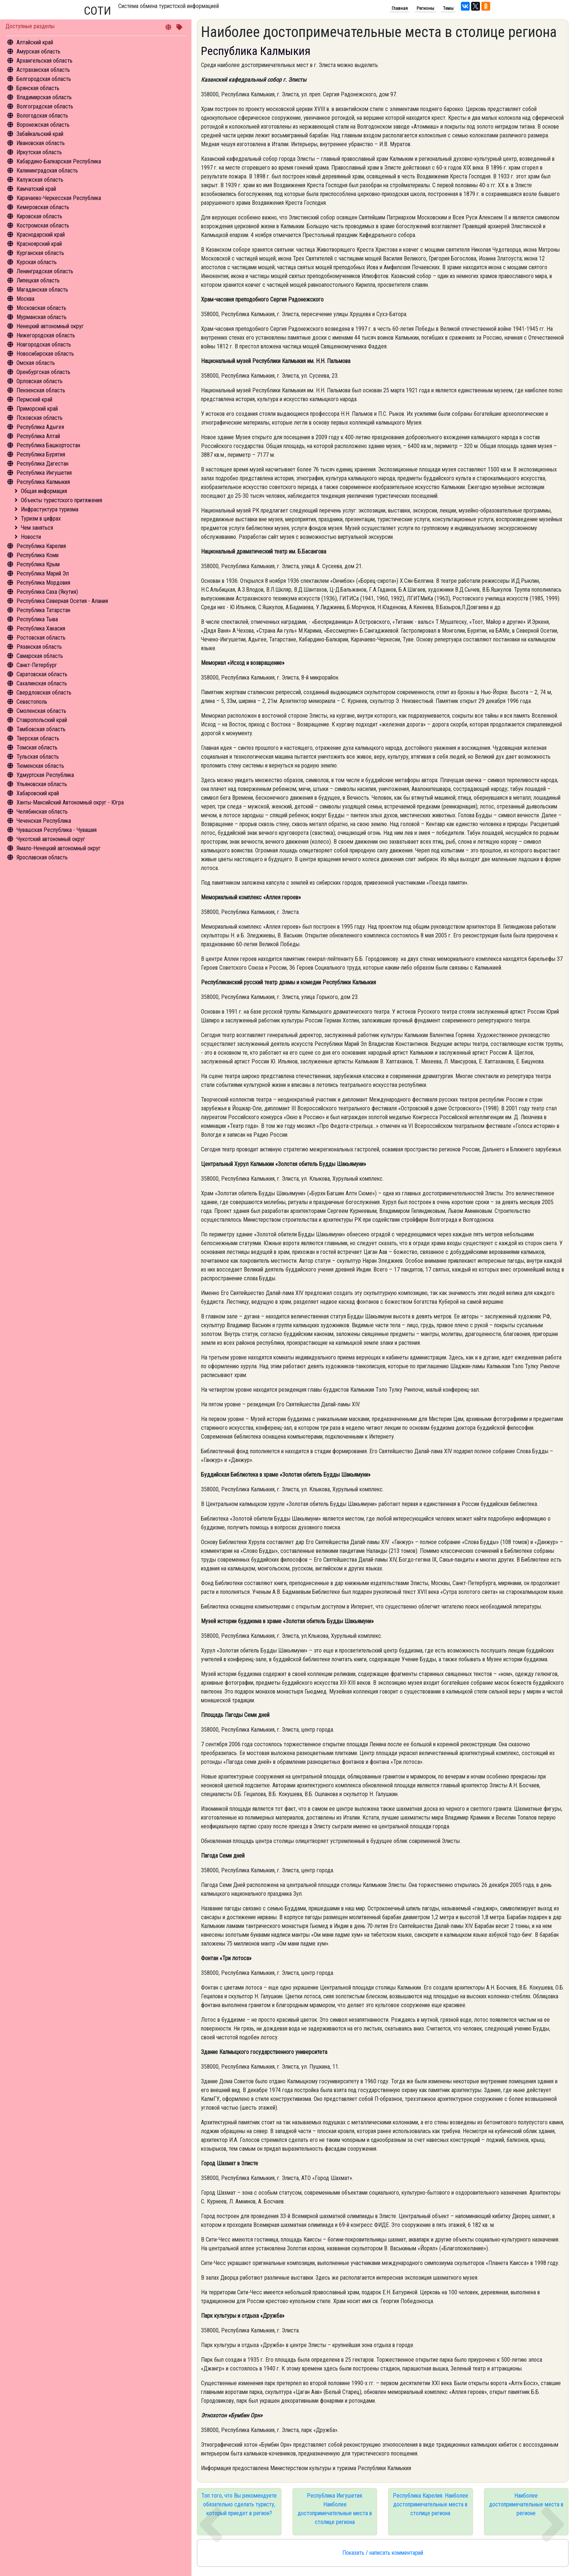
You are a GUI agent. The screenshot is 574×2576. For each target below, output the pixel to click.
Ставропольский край (41, 720)
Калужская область (39, 179)
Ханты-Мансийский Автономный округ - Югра (70, 802)
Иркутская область (39, 152)
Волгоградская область (44, 106)
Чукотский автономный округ (50, 839)
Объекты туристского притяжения (61, 500)
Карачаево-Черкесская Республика (58, 198)
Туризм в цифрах (41, 518)
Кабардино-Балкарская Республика (58, 161)
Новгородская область (43, 344)
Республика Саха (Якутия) (47, 591)
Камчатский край (36, 188)
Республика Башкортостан (48, 445)
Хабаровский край (37, 793)
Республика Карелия (41, 546)
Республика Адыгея (40, 426)
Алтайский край (34, 42)
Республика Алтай (38, 436)
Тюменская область (40, 765)
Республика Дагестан (42, 463)
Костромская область (42, 225)
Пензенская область (40, 390)
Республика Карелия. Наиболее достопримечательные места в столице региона (430, 2504)
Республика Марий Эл (42, 573)
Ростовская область (41, 637)
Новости (31, 536)
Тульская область (37, 756)
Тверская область (37, 738)
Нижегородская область (45, 335)
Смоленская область (41, 710)
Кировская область (39, 216)
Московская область (41, 307)
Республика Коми (37, 555)
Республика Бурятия (40, 454)
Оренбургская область (43, 372)
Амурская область (38, 51)
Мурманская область (41, 317)
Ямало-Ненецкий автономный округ (58, 848)
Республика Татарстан (43, 610)
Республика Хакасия (40, 628)
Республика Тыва (37, 619)
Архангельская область (44, 60)
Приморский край (37, 408)
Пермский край (34, 399)
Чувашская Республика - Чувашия (56, 829)
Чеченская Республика (43, 820)
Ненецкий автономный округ (50, 326)
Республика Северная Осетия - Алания (62, 600)
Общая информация (44, 491)
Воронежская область (43, 124)
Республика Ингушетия (44, 472)
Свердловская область (43, 692)
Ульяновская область (41, 784)
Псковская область (39, 417)
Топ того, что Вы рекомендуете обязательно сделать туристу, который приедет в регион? (239, 2504)
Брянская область (37, 88)
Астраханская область (43, 69)
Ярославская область (42, 857)
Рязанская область (39, 646)
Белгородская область (43, 78)
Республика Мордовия (43, 582)
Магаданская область (42, 289)
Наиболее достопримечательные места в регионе (526, 2504)
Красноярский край (39, 243)
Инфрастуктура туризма (49, 509)
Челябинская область (42, 811)
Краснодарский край (40, 234)
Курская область (36, 262)
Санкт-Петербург (36, 665)
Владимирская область (44, 97)
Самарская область (39, 655)
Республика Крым (38, 564)
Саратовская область (41, 674)
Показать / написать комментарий (382, 2552)
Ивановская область (40, 143)
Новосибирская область (45, 353)
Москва (25, 298)
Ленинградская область (44, 271)
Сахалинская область (41, 683)
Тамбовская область (41, 729)
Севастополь (31, 701)
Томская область (36, 747)
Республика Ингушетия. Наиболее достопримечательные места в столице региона (335, 2508)
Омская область (35, 362)
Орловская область (39, 381)
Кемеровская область (42, 207)
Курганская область (40, 252)
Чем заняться (37, 527)
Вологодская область (42, 115)
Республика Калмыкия (43, 481)
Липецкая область (38, 280)
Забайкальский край (39, 133)
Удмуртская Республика (45, 774)
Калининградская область (47, 170)
